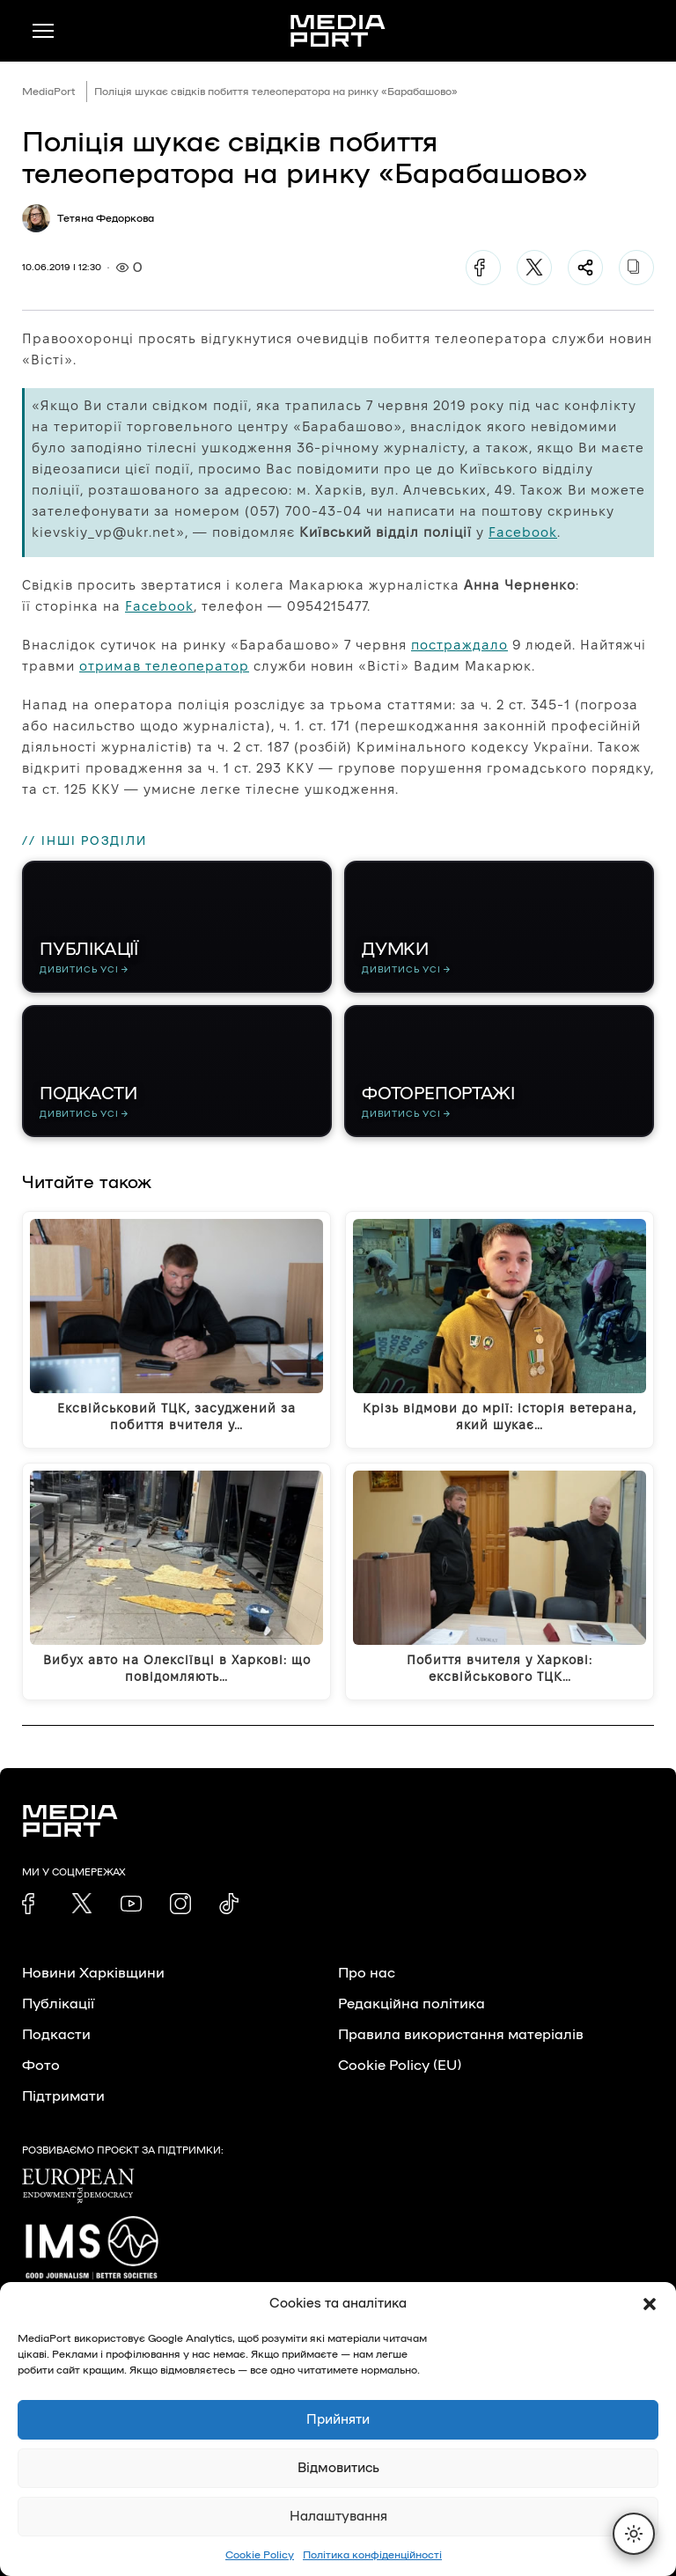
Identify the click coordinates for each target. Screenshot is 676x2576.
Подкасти (56, 2035)
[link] (32, 1903)
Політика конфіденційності (372, 2555)
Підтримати (63, 2096)
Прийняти (338, 2419)
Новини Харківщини (93, 1973)
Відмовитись (338, 2468)
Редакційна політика (411, 2004)
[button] (649, 2304)
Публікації (58, 2004)
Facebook (523, 532)
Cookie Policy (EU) (399, 2066)
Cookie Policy (259, 2555)
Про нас (366, 1973)
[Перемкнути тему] (634, 2534)
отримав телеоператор (164, 665)
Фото (41, 2066)
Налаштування (338, 2516)
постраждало (459, 644)
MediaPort (49, 91)
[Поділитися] (585, 267)
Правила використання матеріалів (461, 2035)
